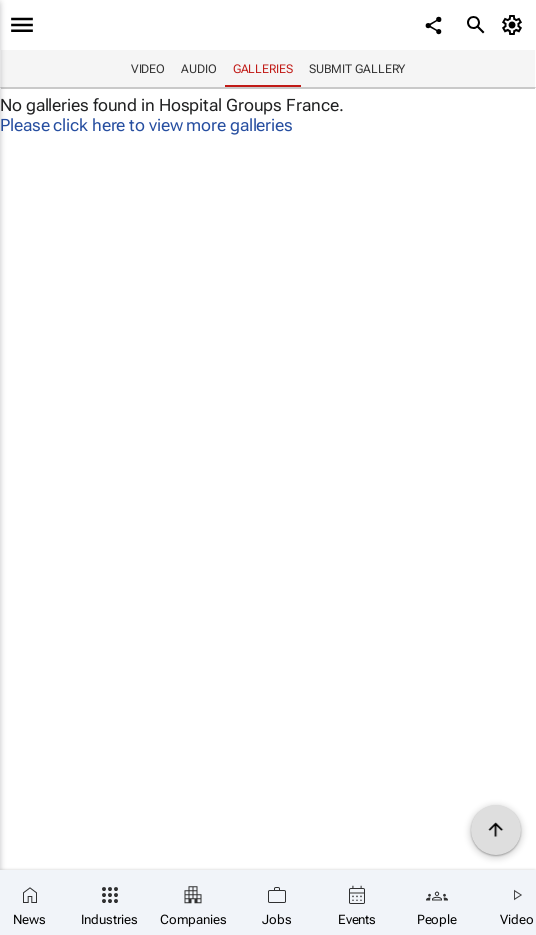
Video (148, 69)
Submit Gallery (357, 69)
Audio (199, 69)
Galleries (263, 69)
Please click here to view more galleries (146, 125)
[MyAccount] (515, 25)
